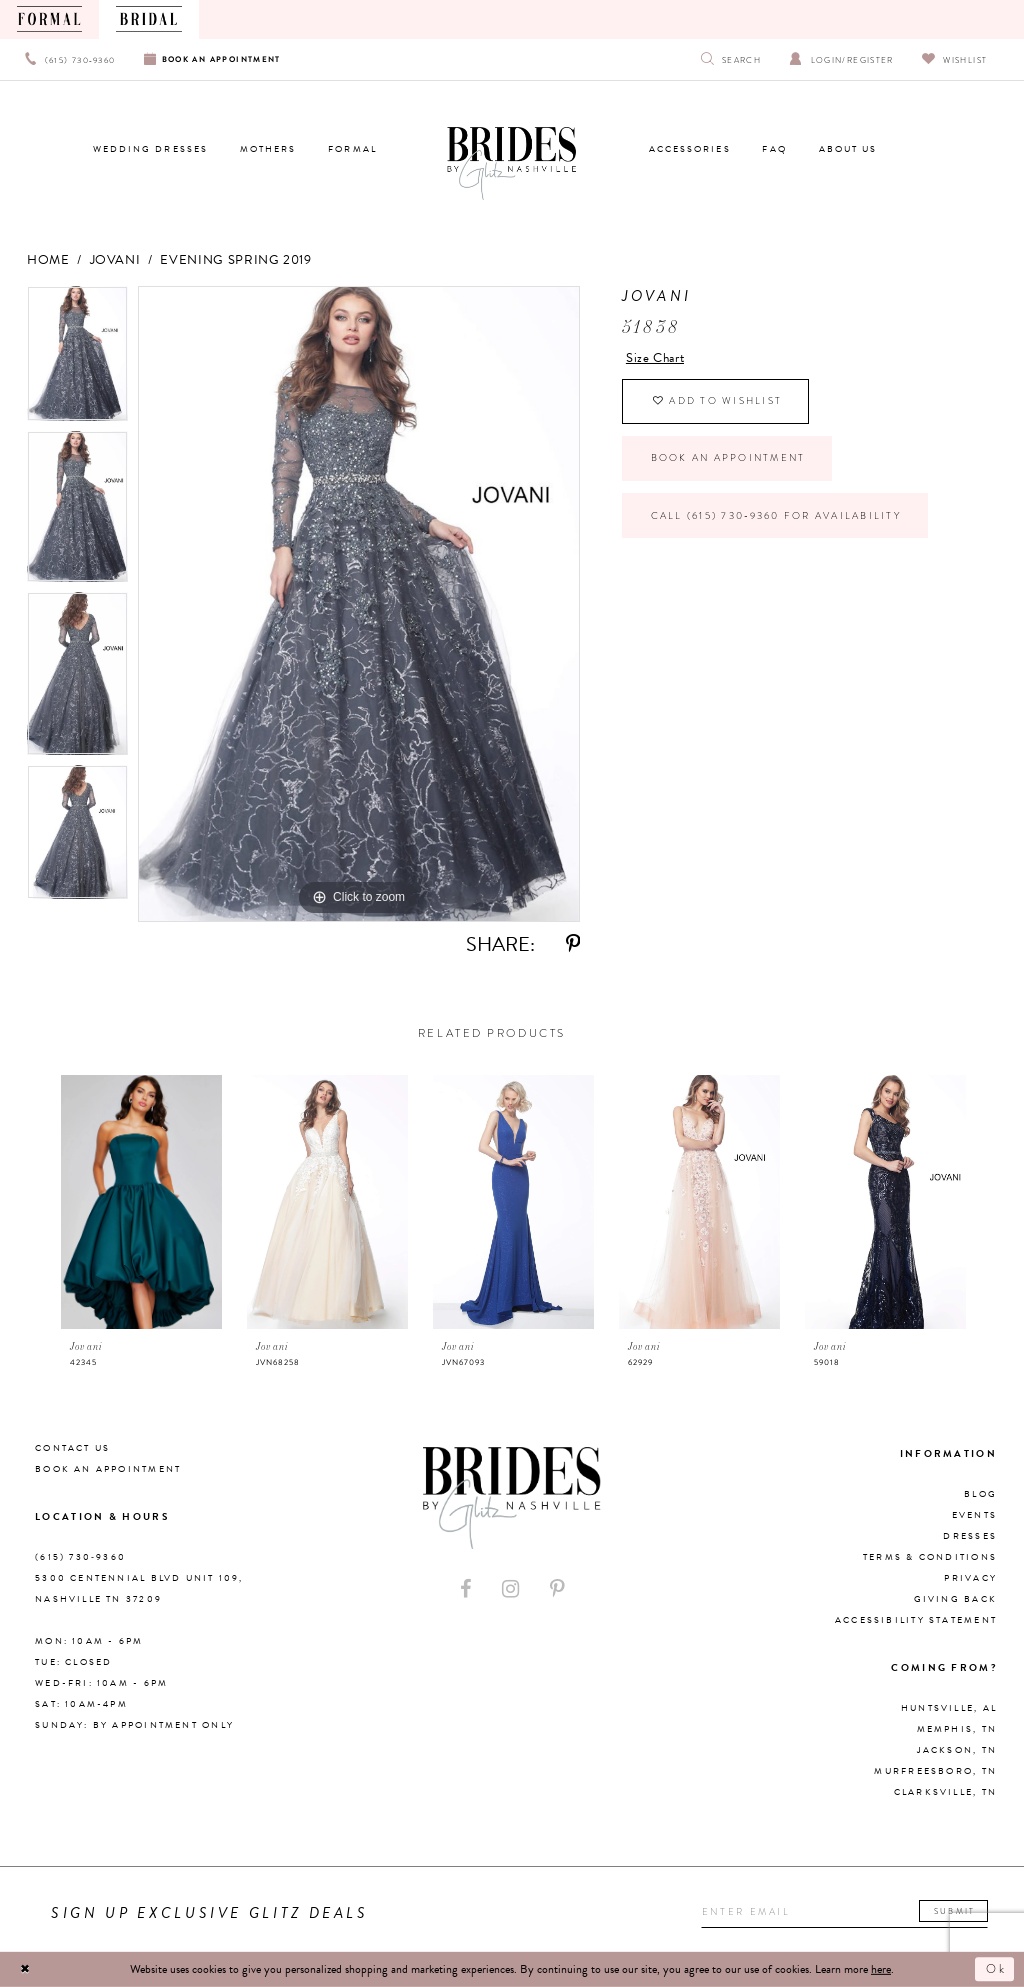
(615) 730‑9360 (80, 1557)
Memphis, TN (957, 1729)
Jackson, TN (957, 1750)
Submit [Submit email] (956, 1911)
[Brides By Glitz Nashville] (511, 164)
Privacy (970, 1578)
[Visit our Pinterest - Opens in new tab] (557, 1589)
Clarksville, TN (945, 1792)
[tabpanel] (77, 358)
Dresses (970, 1536)
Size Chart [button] (655, 358)
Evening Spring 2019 (235, 260)
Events (974, 1515)
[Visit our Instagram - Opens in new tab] (510, 1589)
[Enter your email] (846, 1913)
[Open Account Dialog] (841, 59)
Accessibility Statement (916, 1620)
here (881, 1969)
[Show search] (731, 59)
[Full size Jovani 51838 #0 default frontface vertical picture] (359, 604)
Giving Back (955, 1599)
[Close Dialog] (26, 1969)
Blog (980, 1494)
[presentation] (142, 1202)
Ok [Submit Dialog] (996, 1969)
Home (48, 260)
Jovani (115, 260)
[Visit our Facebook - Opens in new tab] (466, 1589)
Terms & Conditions (930, 1557)
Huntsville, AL (949, 1708)
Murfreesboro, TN (935, 1771)
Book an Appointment (728, 459)
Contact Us (72, 1448)
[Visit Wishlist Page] (954, 59)
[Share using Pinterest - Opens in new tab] (573, 944)
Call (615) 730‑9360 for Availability (776, 517)
